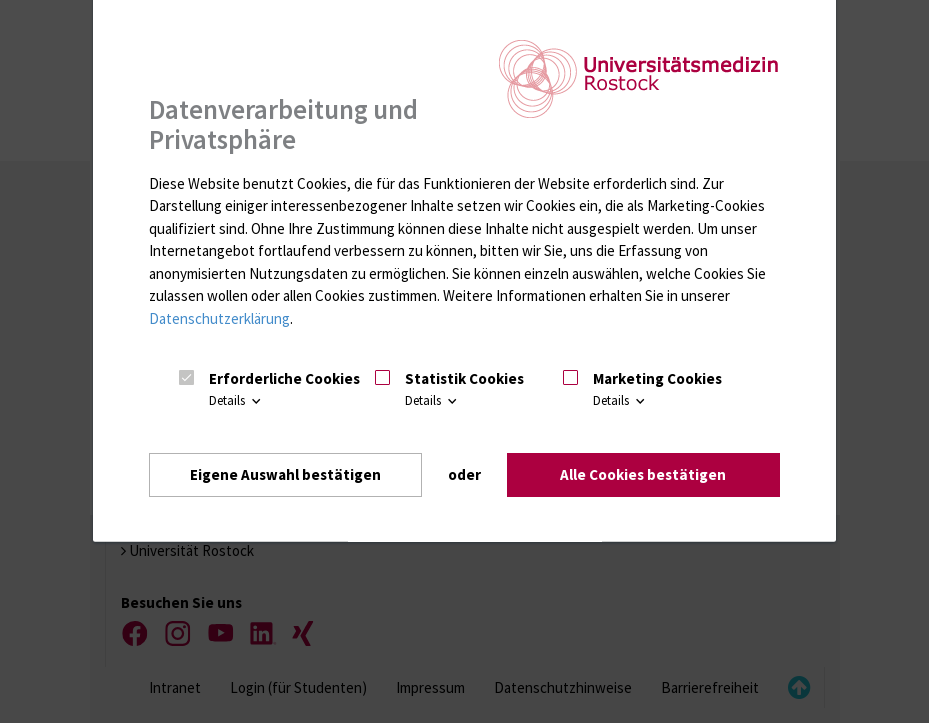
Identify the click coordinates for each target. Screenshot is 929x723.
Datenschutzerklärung (219, 318)
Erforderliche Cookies (284, 378)
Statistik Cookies (464, 378)
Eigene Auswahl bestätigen (285, 473)
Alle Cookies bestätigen (643, 473)
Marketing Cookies (657, 378)
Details (236, 400)
